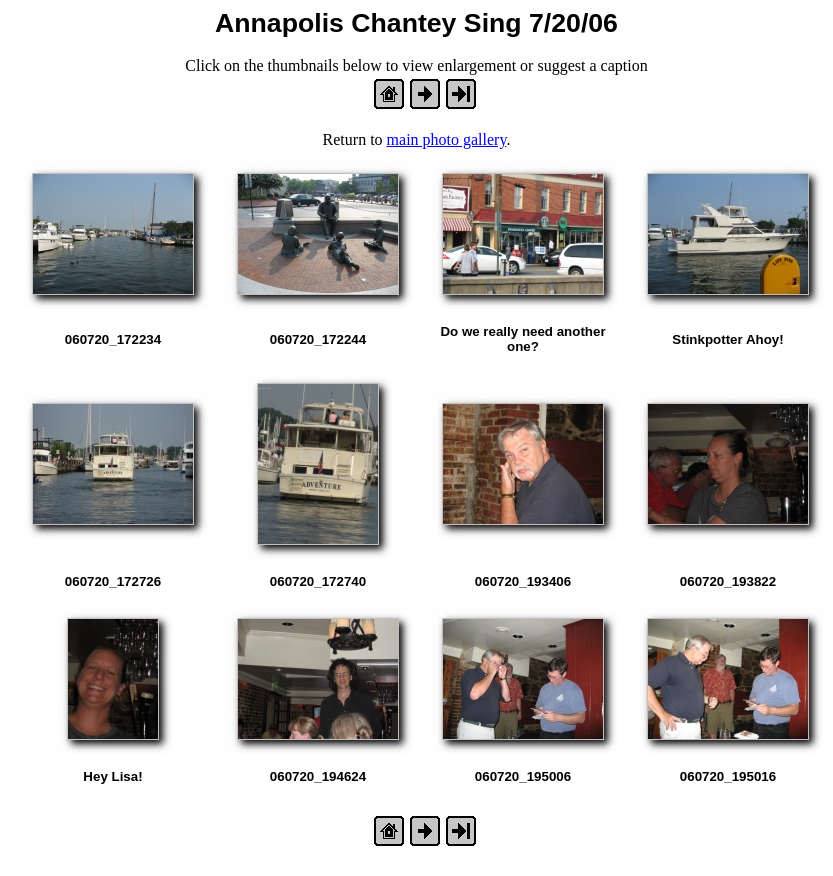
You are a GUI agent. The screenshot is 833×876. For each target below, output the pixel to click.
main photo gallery (447, 139)
